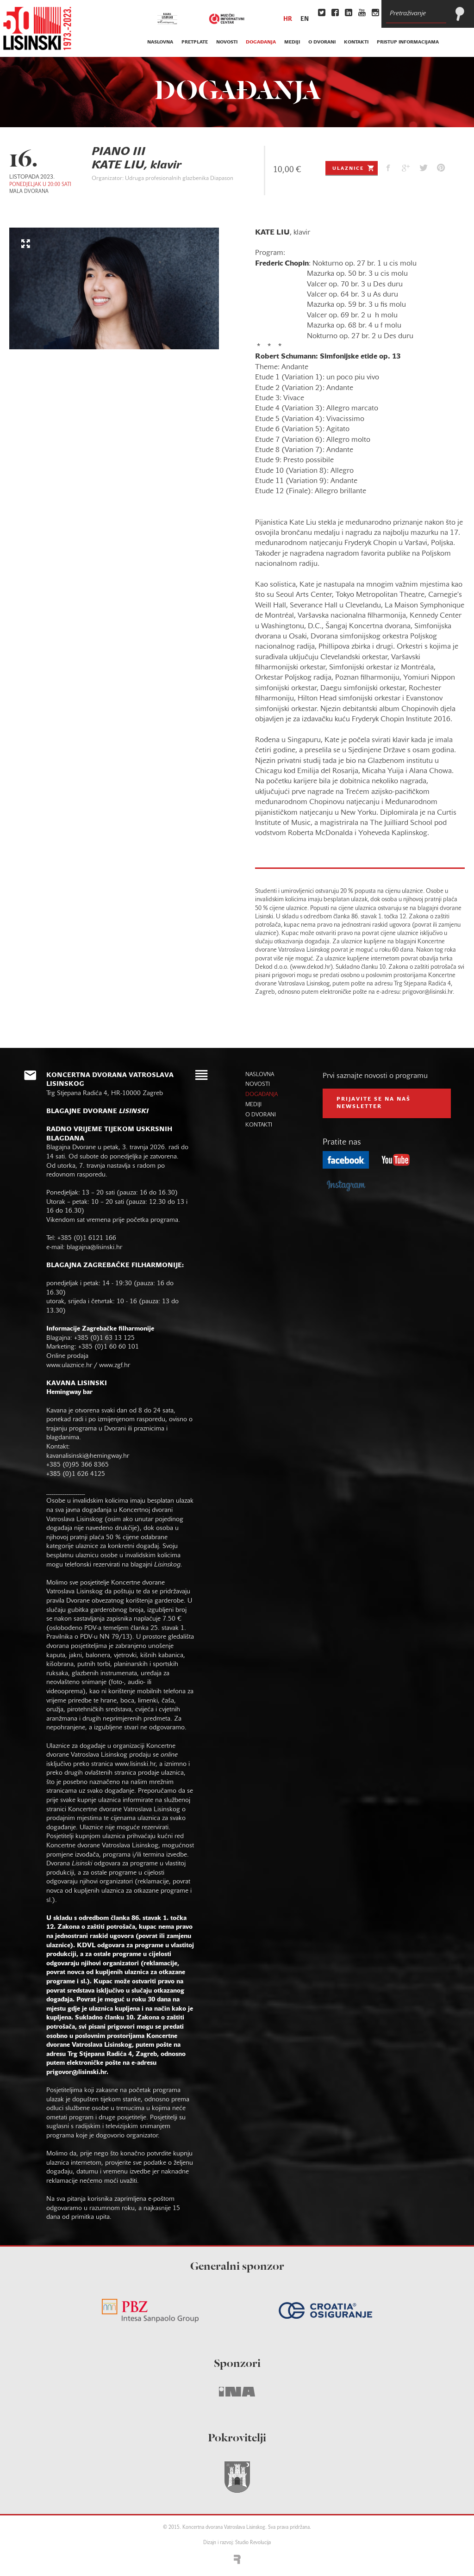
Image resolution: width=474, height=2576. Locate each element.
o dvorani (322, 42)
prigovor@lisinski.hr (76, 2072)
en (304, 19)
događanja (261, 42)
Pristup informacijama (408, 42)
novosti (226, 42)
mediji (292, 42)
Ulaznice (353, 168)
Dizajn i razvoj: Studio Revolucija (237, 2543)
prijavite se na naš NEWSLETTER (374, 1103)
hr (287, 19)
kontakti (356, 42)
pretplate (194, 42)
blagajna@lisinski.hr (94, 1248)
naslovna (160, 42)
